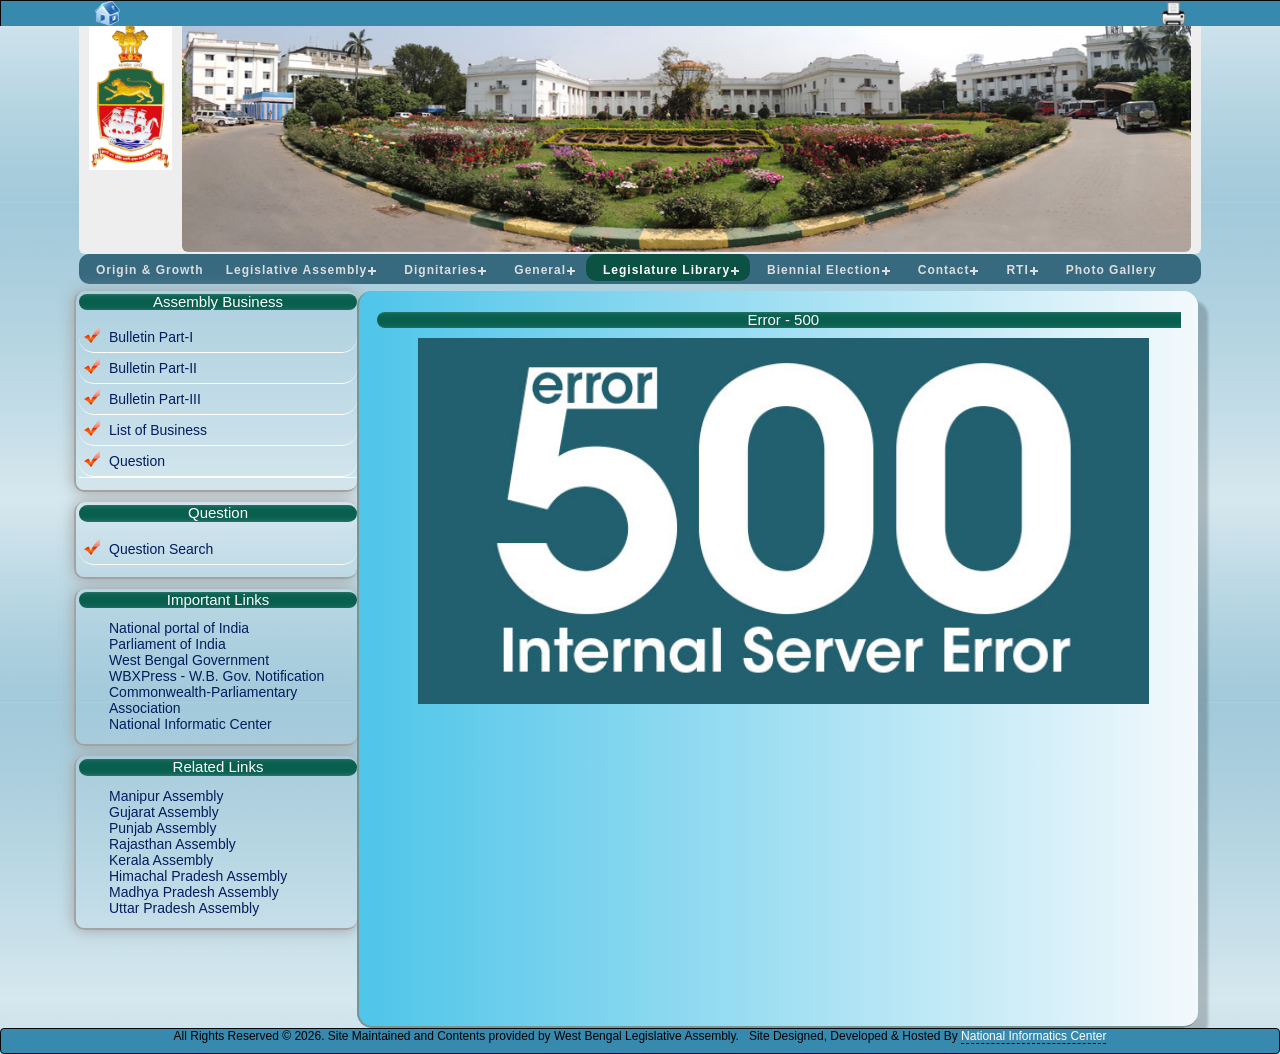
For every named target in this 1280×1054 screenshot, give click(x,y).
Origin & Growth (150, 270)
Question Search (161, 549)
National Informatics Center (1033, 1036)
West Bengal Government (189, 660)
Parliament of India (167, 644)
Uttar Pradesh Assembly (184, 908)
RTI (1017, 270)
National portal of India (179, 628)
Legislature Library (666, 270)
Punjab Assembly (162, 828)
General (540, 270)
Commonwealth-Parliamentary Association (203, 700)
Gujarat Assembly (164, 812)
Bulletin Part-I (151, 337)
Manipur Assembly (166, 796)
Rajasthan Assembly (172, 844)
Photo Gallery (1111, 270)
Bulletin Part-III (155, 399)
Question (137, 461)
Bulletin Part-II (153, 368)
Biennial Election (824, 270)
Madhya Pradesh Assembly (194, 892)
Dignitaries (440, 270)
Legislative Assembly (297, 270)
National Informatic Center (190, 724)
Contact (944, 270)
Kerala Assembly (161, 860)
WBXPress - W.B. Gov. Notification (216, 676)
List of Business (158, 430)
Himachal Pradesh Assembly (198, 876)
